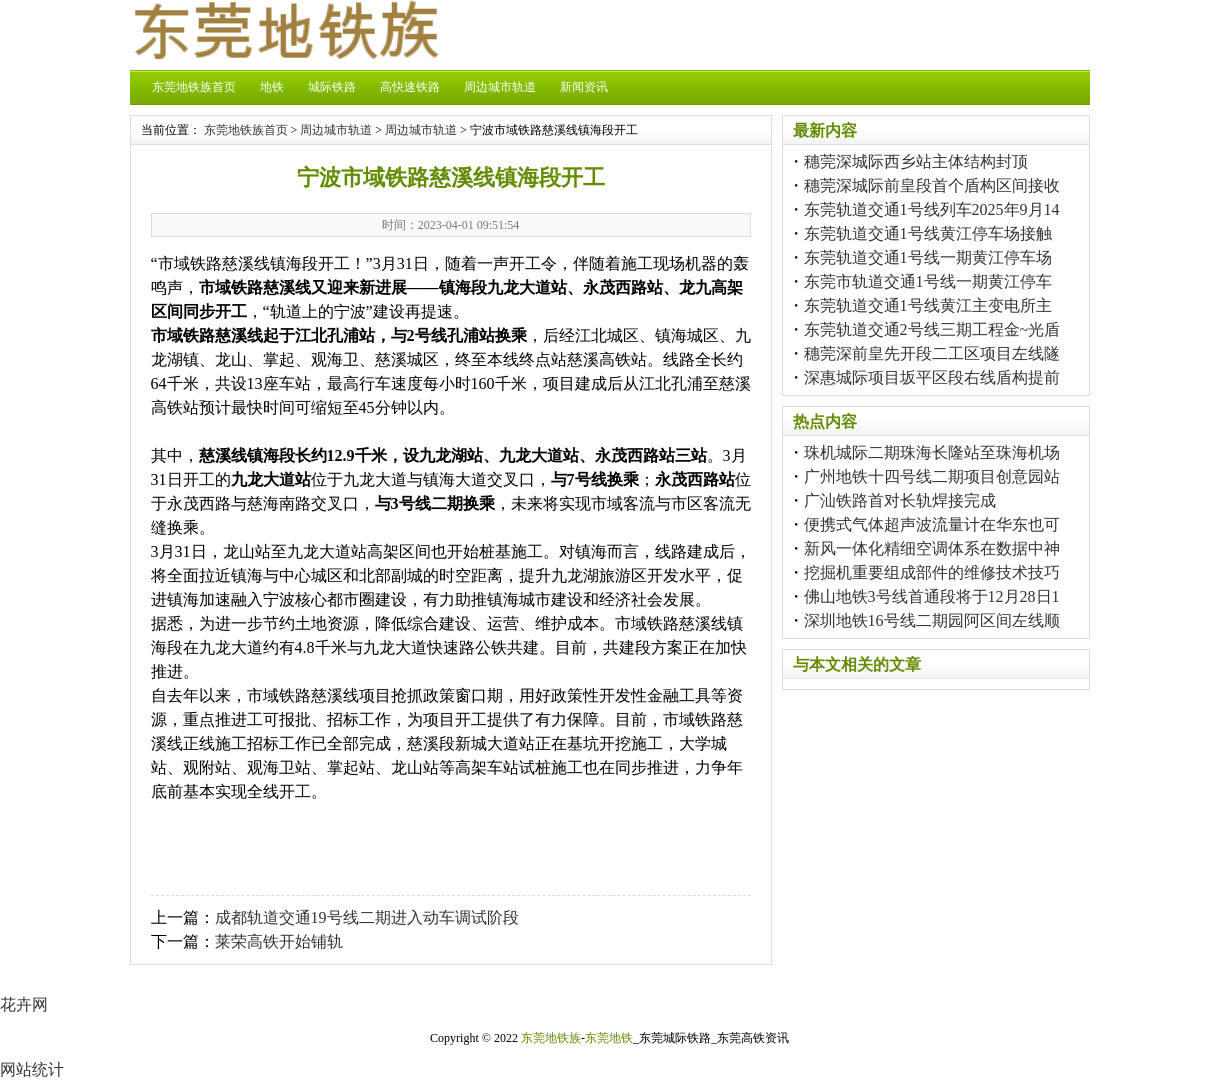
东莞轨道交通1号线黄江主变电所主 (928, 305)
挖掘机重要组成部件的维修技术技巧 (932, 572)
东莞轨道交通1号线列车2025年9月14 (932, 209)
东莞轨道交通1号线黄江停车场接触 (928, 233)
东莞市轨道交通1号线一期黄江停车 (928, 281)
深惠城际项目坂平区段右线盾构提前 (932, 377)
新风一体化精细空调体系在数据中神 (932, 548)
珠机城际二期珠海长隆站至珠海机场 (932, 452)
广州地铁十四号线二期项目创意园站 (932, 476)
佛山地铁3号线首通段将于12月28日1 (932, 596)
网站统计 (32, 1069)
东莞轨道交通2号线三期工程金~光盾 (932, 329)
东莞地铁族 (551, 1038)
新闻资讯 (584, 87)
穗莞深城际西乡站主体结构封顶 (916, 161)
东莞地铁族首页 (194, 87)
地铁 (272, 87)
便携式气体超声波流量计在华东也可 (932, 524)
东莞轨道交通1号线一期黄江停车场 (928, 257)
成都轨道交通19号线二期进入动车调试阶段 (367, 917)
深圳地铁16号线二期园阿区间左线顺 (932, 620)
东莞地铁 (609, 1038)
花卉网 (24, 1004)
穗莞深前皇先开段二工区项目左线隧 (932, 353)
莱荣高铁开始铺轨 (279, 941)
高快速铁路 (410, 87)
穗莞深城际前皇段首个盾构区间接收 (932, 185)
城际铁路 (332, 87)
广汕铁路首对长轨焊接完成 (900, 500)
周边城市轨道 (500, 87)
